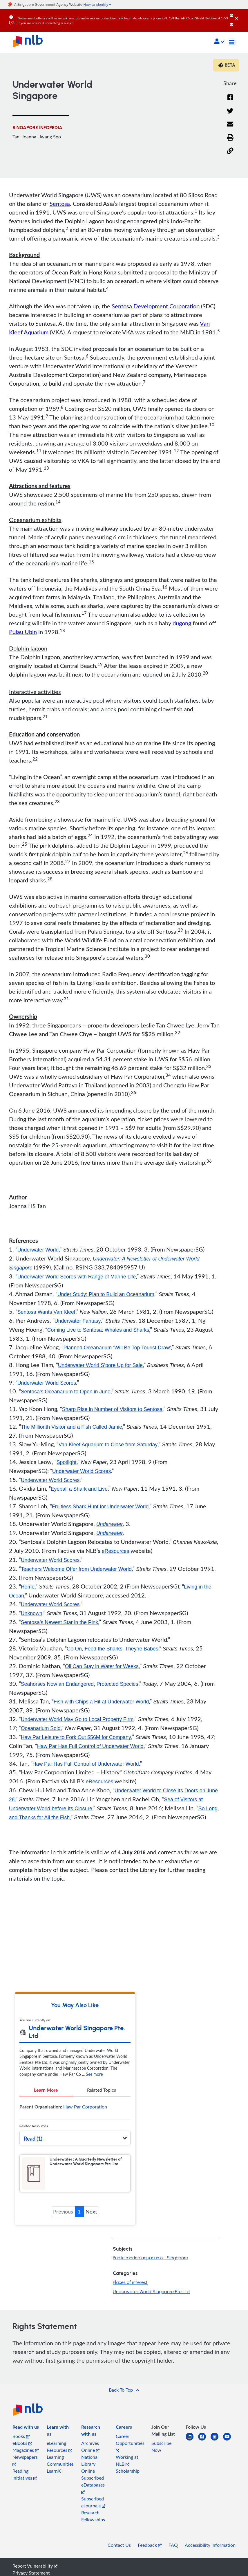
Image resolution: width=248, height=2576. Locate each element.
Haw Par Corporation (85, 2117)
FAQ (173, 2555)
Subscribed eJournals (93, 2512)
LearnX (54, 2481)
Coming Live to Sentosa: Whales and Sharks (99, 1330)
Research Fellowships (93, 2526)
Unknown (32, 1614)
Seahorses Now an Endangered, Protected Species (80, 1685)
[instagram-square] (217, 2450)
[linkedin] (192, 2450)
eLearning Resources (59, 2457)
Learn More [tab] (46, 2100)
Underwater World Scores (47, 1383)
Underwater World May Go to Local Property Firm (78, 1720)
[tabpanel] (75, 2119)
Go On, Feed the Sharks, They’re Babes (113, 1650)
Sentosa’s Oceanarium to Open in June (66, 1392)
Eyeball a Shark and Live (79, 1490)
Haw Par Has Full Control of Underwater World (91, 1747)
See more (94, 2084)
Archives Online (90, 2457)
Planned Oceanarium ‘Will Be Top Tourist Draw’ (118, 1348)
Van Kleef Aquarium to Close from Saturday (109, 1445)
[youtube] (229, 2450)
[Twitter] (230, 114)
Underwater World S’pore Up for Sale (101, 1365)
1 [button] (79, 2221)
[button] (219, 42)
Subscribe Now (161, 2457)
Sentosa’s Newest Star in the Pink (60, 1623)
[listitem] (25, 2438)
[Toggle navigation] (232, 42)
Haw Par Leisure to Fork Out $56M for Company (77, 1738)
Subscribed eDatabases (93, 2494)
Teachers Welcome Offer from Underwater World (77, 1570)
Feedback (150, 2555)
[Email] (230, 128)
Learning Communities (60, 2471)
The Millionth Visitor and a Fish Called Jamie (72, 1427)
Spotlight (67, 1463)
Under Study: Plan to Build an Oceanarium (106, 1295)
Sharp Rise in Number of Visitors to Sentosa (113, 1410)
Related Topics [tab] (101, 2100)
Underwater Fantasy (78, 1321)
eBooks (22, 2453)
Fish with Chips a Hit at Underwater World (102, 1703)
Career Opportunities (130, 2453)
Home (28, 1588)
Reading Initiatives (24, 2484)
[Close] (240, 14)
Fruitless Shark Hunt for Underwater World (101, 1507)
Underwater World (38, 1250)
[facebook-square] (204, 2450)
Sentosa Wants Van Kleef (46, 1312)
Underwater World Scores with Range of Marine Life (77, 1277)
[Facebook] (230, 101)
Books (21, 2446)
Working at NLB (127, 2471)
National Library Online (90, 2474)
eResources (116, 1552)
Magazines (25, 2460)
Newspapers (25, 2470)
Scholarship (128, 2481)
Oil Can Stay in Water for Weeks (102, 1667)
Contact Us (119, 2555)
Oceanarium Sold (41, 1729)
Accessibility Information (210, 2555)
